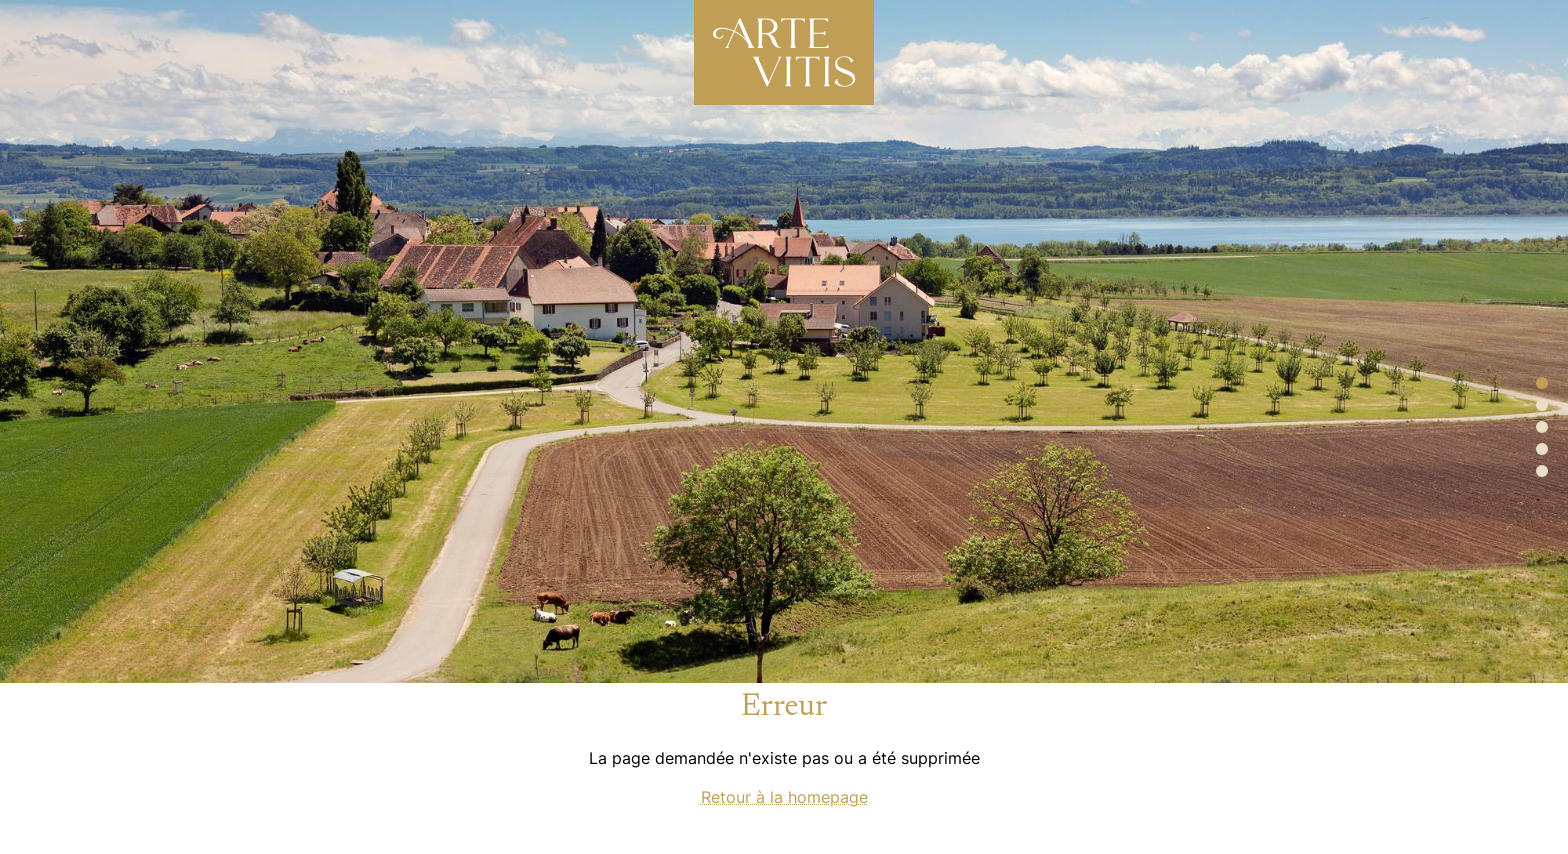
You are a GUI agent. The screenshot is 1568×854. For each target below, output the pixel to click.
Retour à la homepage (784, 797)
